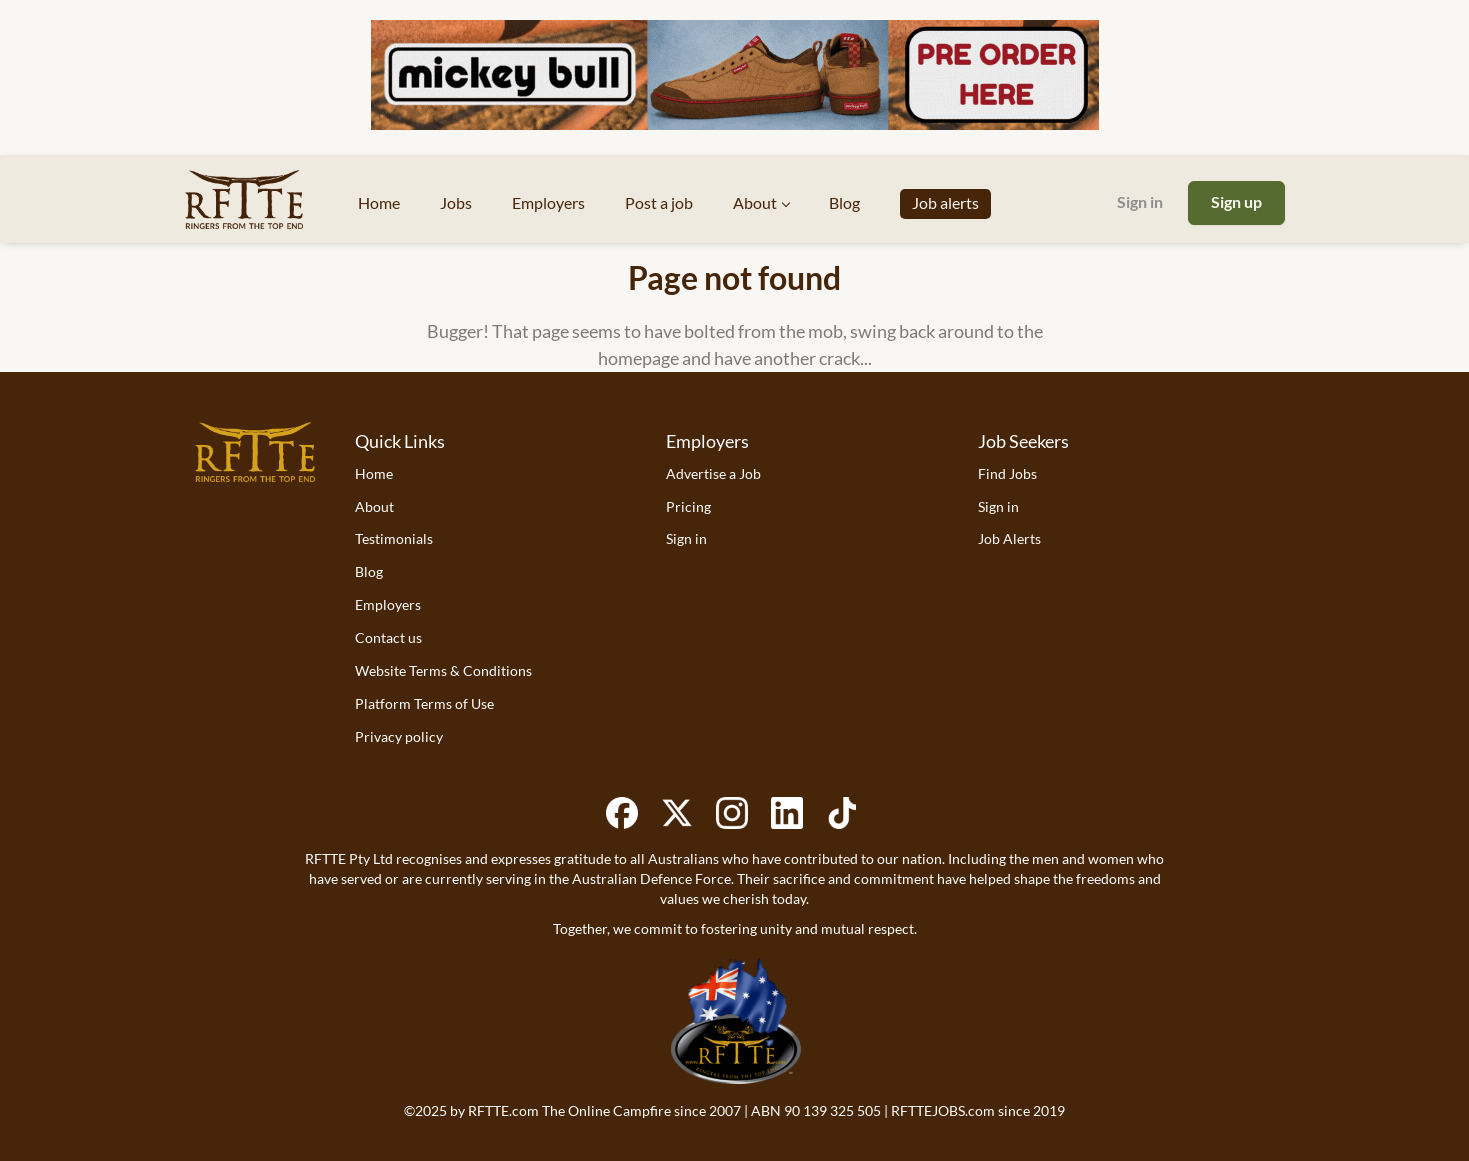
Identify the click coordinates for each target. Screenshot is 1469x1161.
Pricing (688, 506)
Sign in (1140, 201)
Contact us (388, 637)
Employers (388, 604)
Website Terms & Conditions (443, 670)
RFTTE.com (503, 1110)
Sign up (1236, 201)
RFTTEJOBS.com (943, 1110)
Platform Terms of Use (424, 703)
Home (374, 473)
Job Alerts (1009, 538)
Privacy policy (399, 736)
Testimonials (394, 538)
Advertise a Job (713, 473)
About (374, 506)
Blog (369, 571)
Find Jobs (1007, 473)
